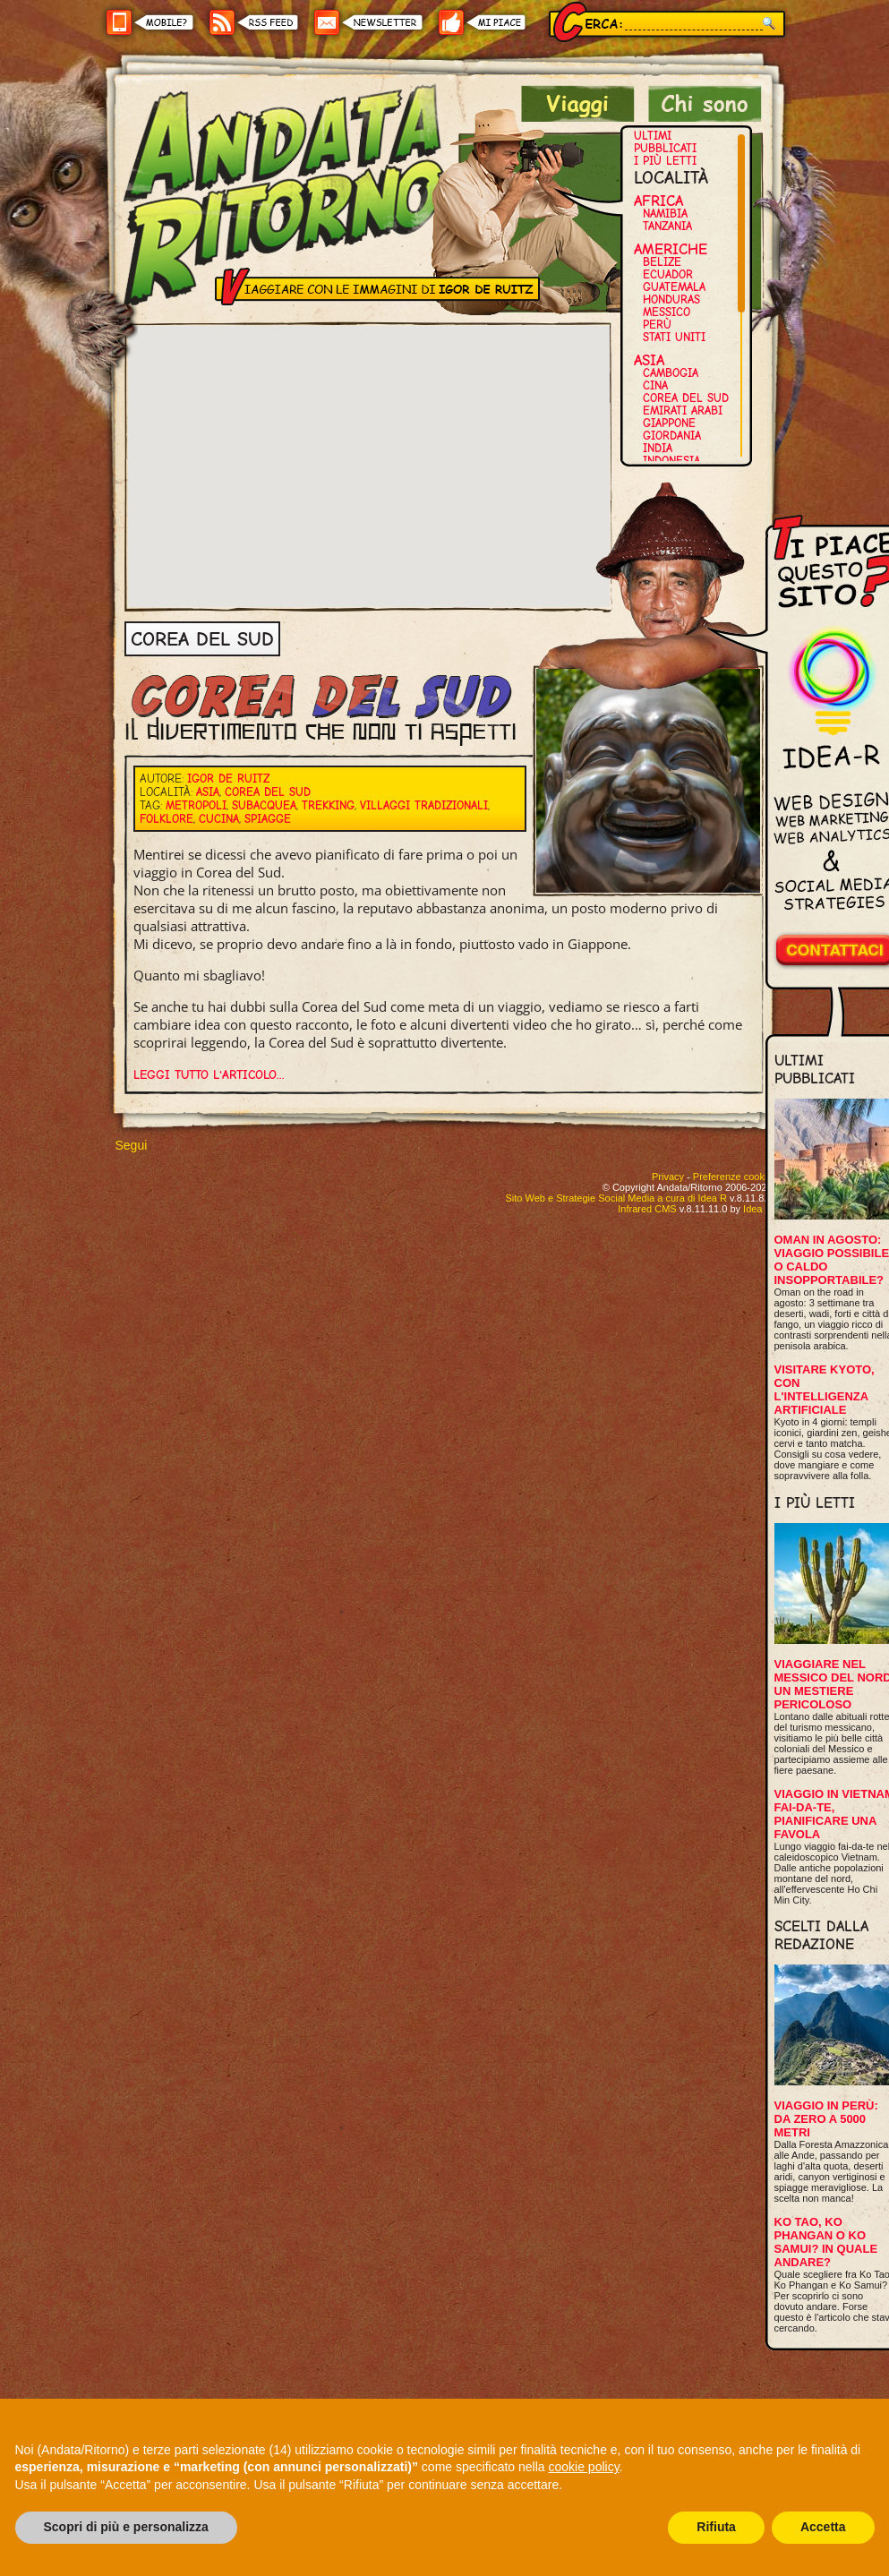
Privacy (668, 1176)
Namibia (665, 213)
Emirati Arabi (682, 410)
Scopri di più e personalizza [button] (126, 2527)
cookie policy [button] (583, 2467)
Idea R (757, 1208)
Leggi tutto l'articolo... (209, 1075)
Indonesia (671, 460)
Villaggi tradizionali (424, 805)
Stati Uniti (674, 337)
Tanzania (667, 226)
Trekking (328, 805)
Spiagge (267, 819)
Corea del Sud (686, 398)
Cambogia (670, 373)
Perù (657, 324)
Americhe (670, 249)
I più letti (665, 160)
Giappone (669, 423)
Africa (658, 201)
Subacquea (264, 805)
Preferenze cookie (733, 1176)
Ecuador (668, 274)
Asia (649, 360)
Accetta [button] (823, 2527)
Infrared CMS (647, 1208)
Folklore (166, 819)
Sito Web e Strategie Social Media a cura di (615, 1198)
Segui (131, 1145)
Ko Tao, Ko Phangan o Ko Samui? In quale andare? (826, 2242)
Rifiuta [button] (716, 2527)
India (657, 448)
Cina (655, 385)
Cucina (219, 819)
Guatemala (674, 287)
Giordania (672, 435)
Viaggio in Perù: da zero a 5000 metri (826, 2119)
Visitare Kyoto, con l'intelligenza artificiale (824, 1389)
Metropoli (196, 805)
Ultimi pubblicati (665, 142)
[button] (368, 449)
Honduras (671, 299)
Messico (666, 312)
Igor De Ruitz (228, 778)
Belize (662, 262)
